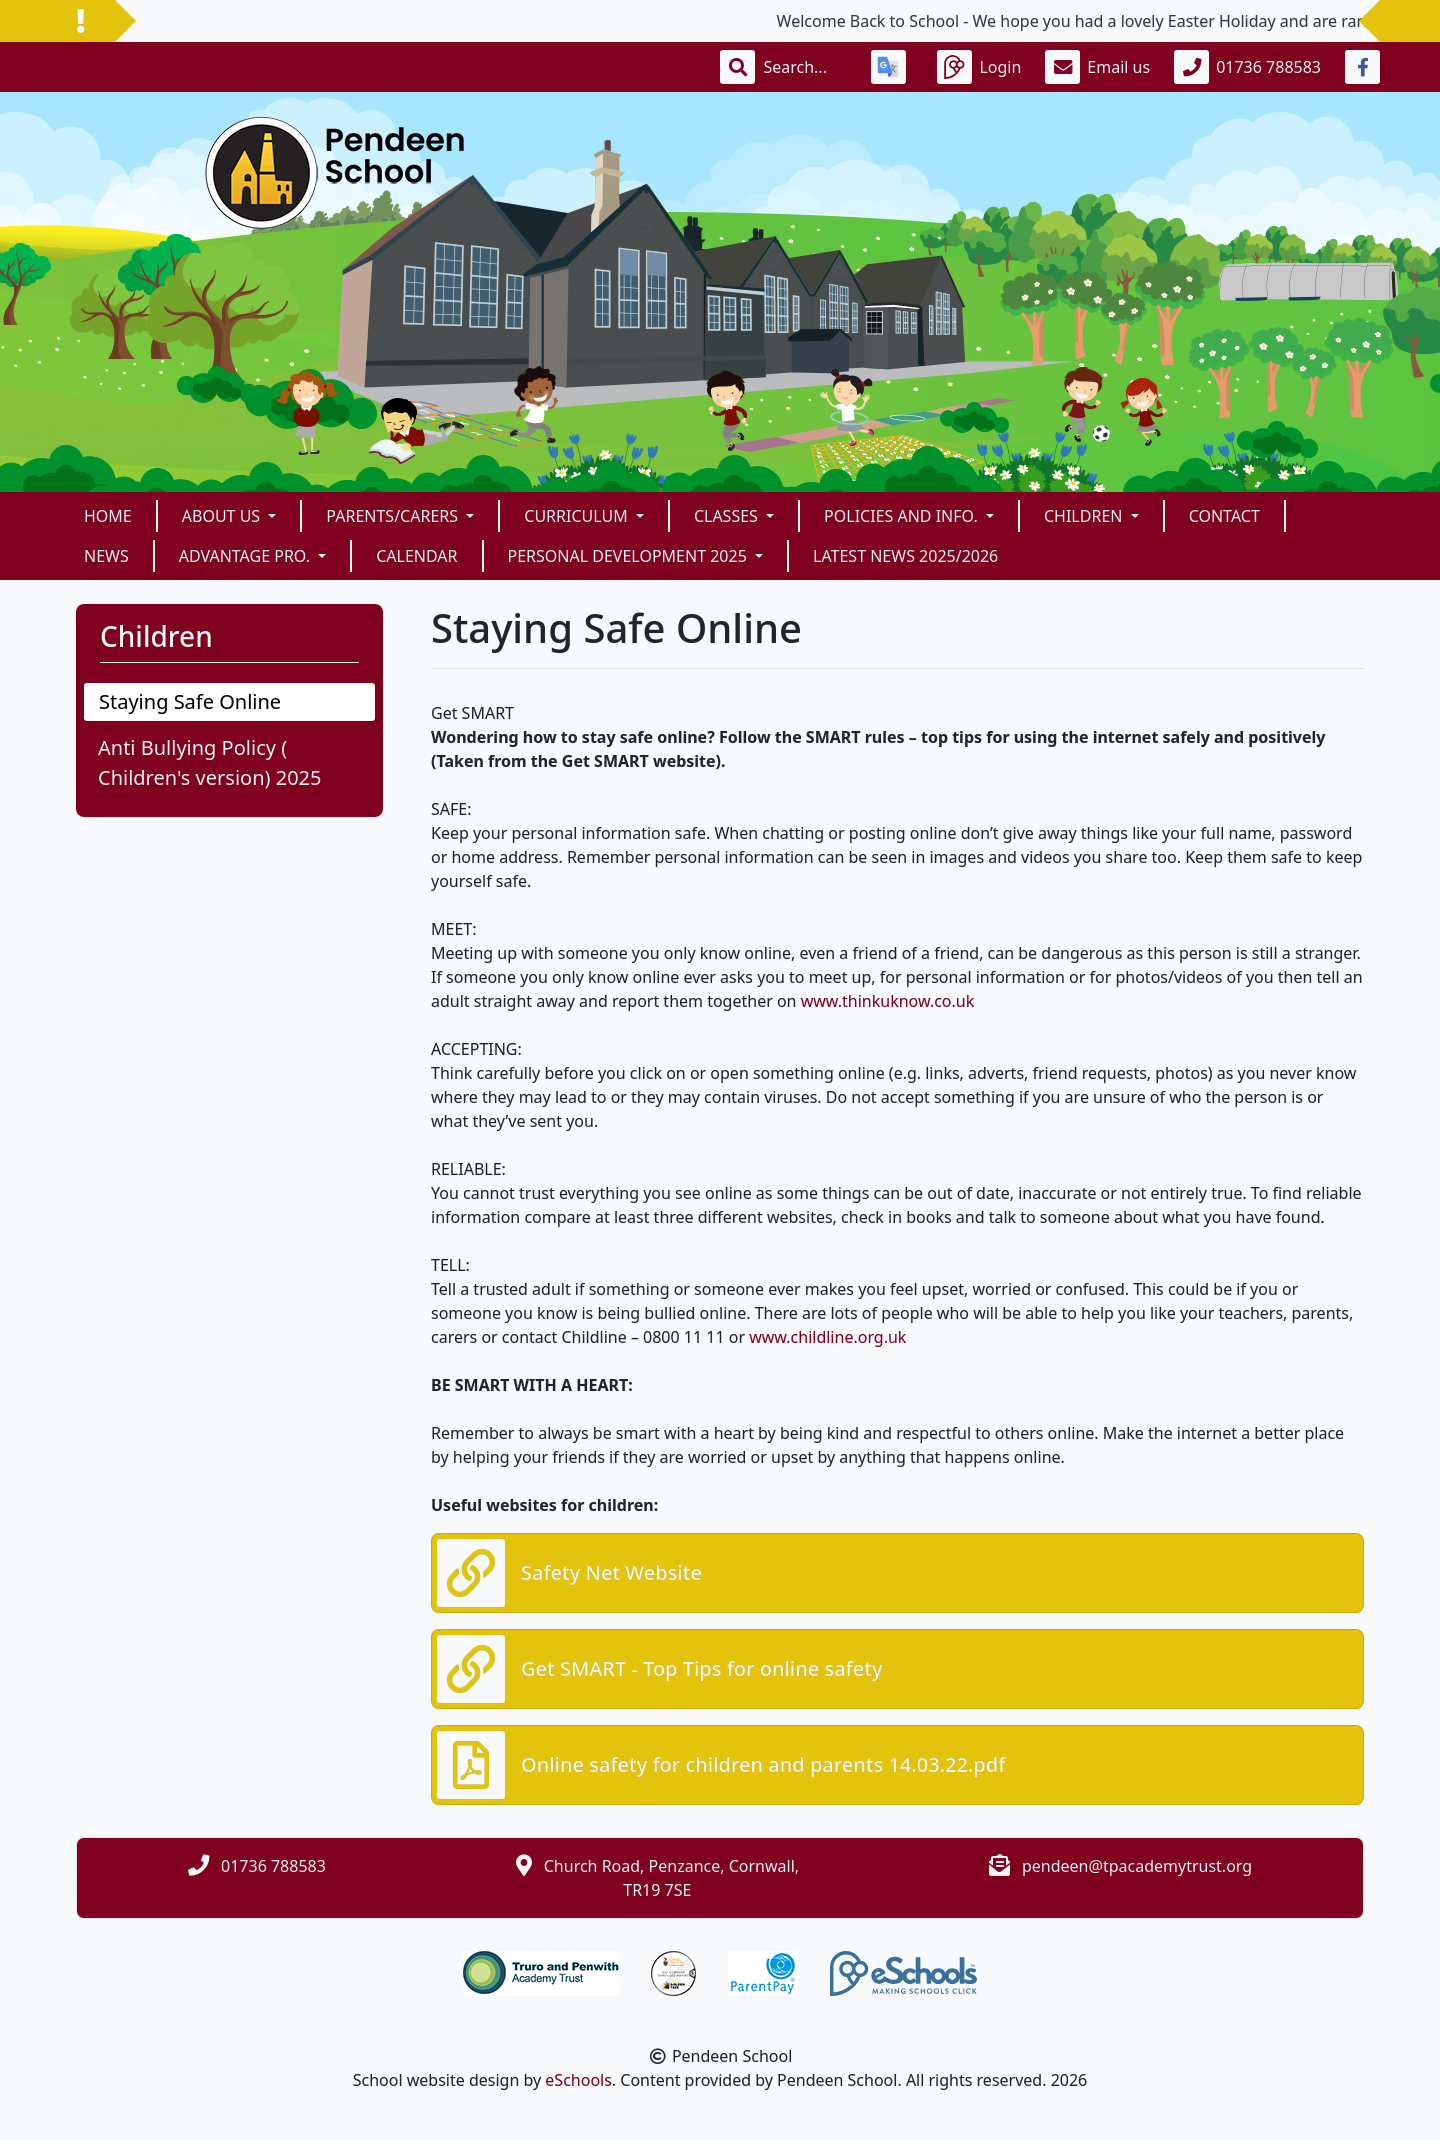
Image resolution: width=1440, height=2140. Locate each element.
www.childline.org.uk (827, 1337)
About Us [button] (223, 516)
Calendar (416, 556)
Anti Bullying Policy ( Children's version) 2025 (209, 762)
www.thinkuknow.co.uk (888, 1001)
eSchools (578, 2080)
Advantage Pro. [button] (246, 556)
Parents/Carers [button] (394, 516)
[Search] (805, 67)
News (106, 556)
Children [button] (1085, 516)
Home (108, 516)
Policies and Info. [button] (903, 516)
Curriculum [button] (578, 516)
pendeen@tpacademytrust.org (1137, 1866)
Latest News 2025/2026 (905, 556)
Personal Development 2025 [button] (629, 556)
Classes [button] (728, 516)
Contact (1224, 516)
